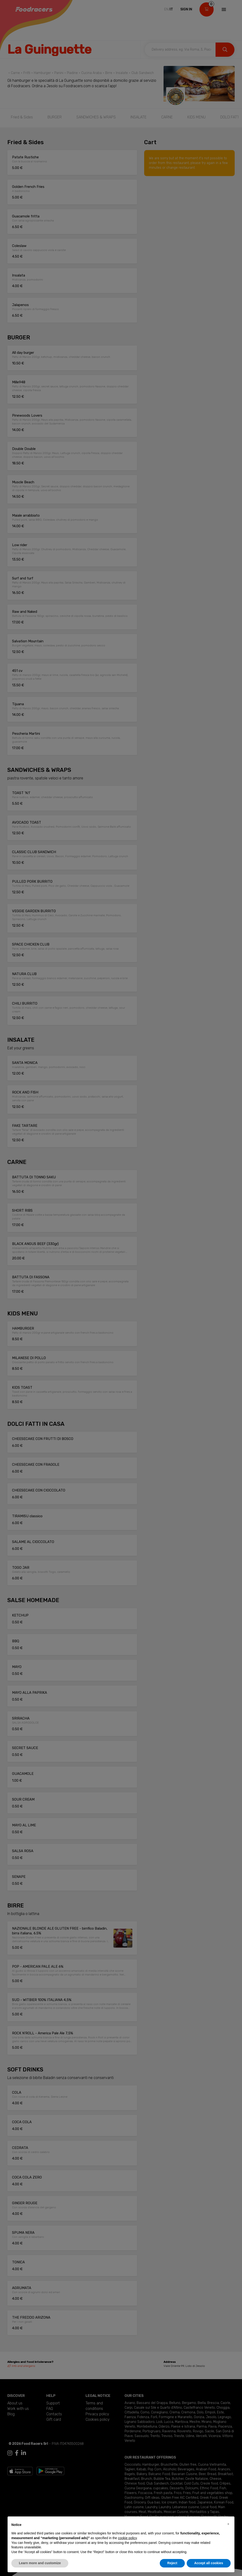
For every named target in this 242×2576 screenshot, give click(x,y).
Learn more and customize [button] (40, 2563)
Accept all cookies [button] (208, 2563)
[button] (228, 2524)
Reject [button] (172, 2563)
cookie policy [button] (127, 2538)
